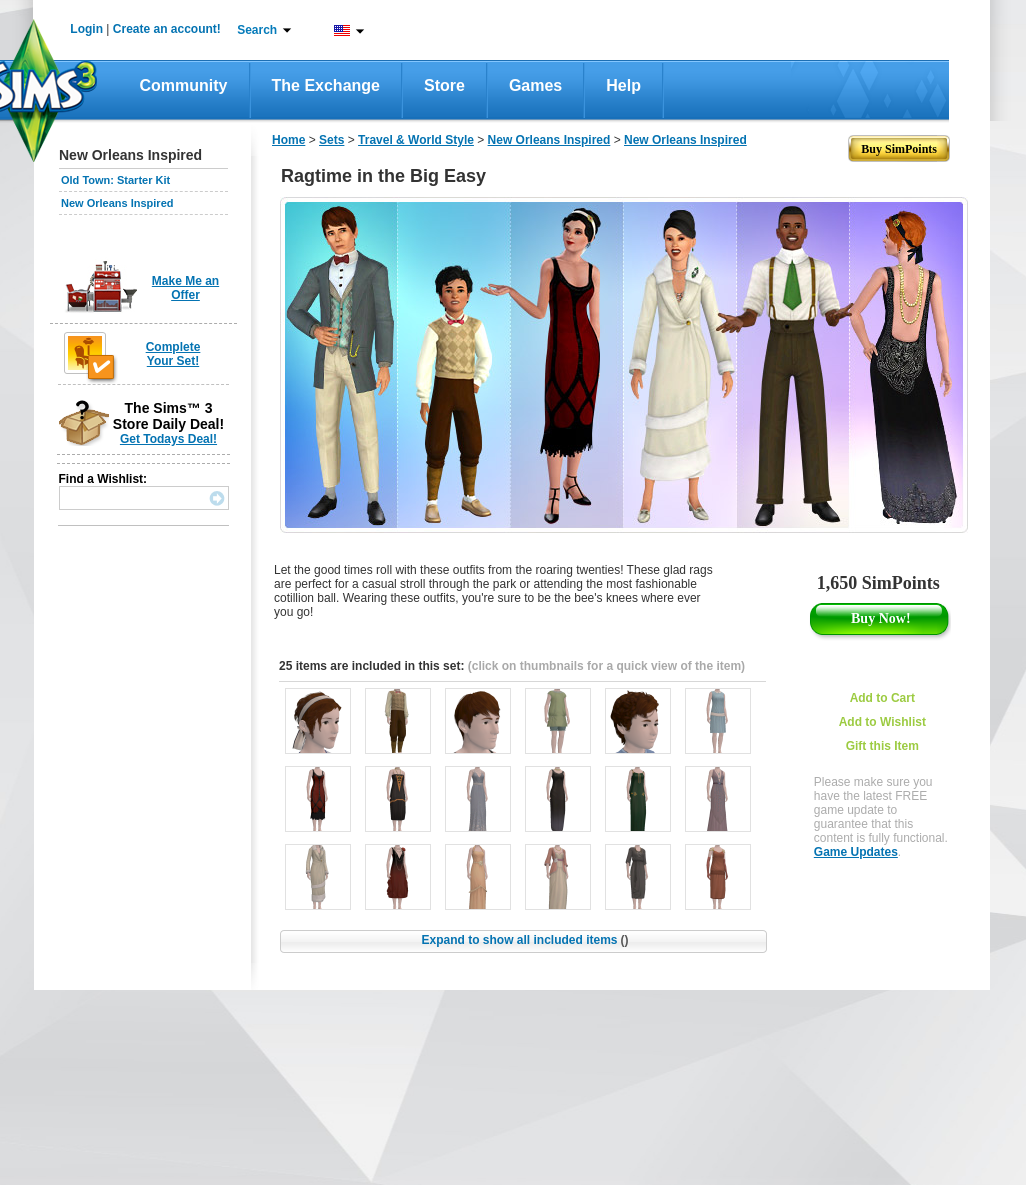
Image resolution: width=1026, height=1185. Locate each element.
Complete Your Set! (173, 354)
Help (623, 85)
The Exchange (326, 85)
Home (288, 140)
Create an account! (167, 29)
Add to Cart (882, 698)
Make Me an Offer (185, 288)
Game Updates (856, 852)
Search (257, 30)
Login (86, 29)
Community (184, 85)
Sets (331, 140)
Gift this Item (882, 746)
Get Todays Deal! (168, 439)
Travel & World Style (416, 140)
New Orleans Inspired (117, 203)
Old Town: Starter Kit (115, 180)
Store (444, 85)
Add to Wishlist (882, 722)
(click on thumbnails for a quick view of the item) (606, 666)
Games (535, 85)
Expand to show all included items (524, 940)
